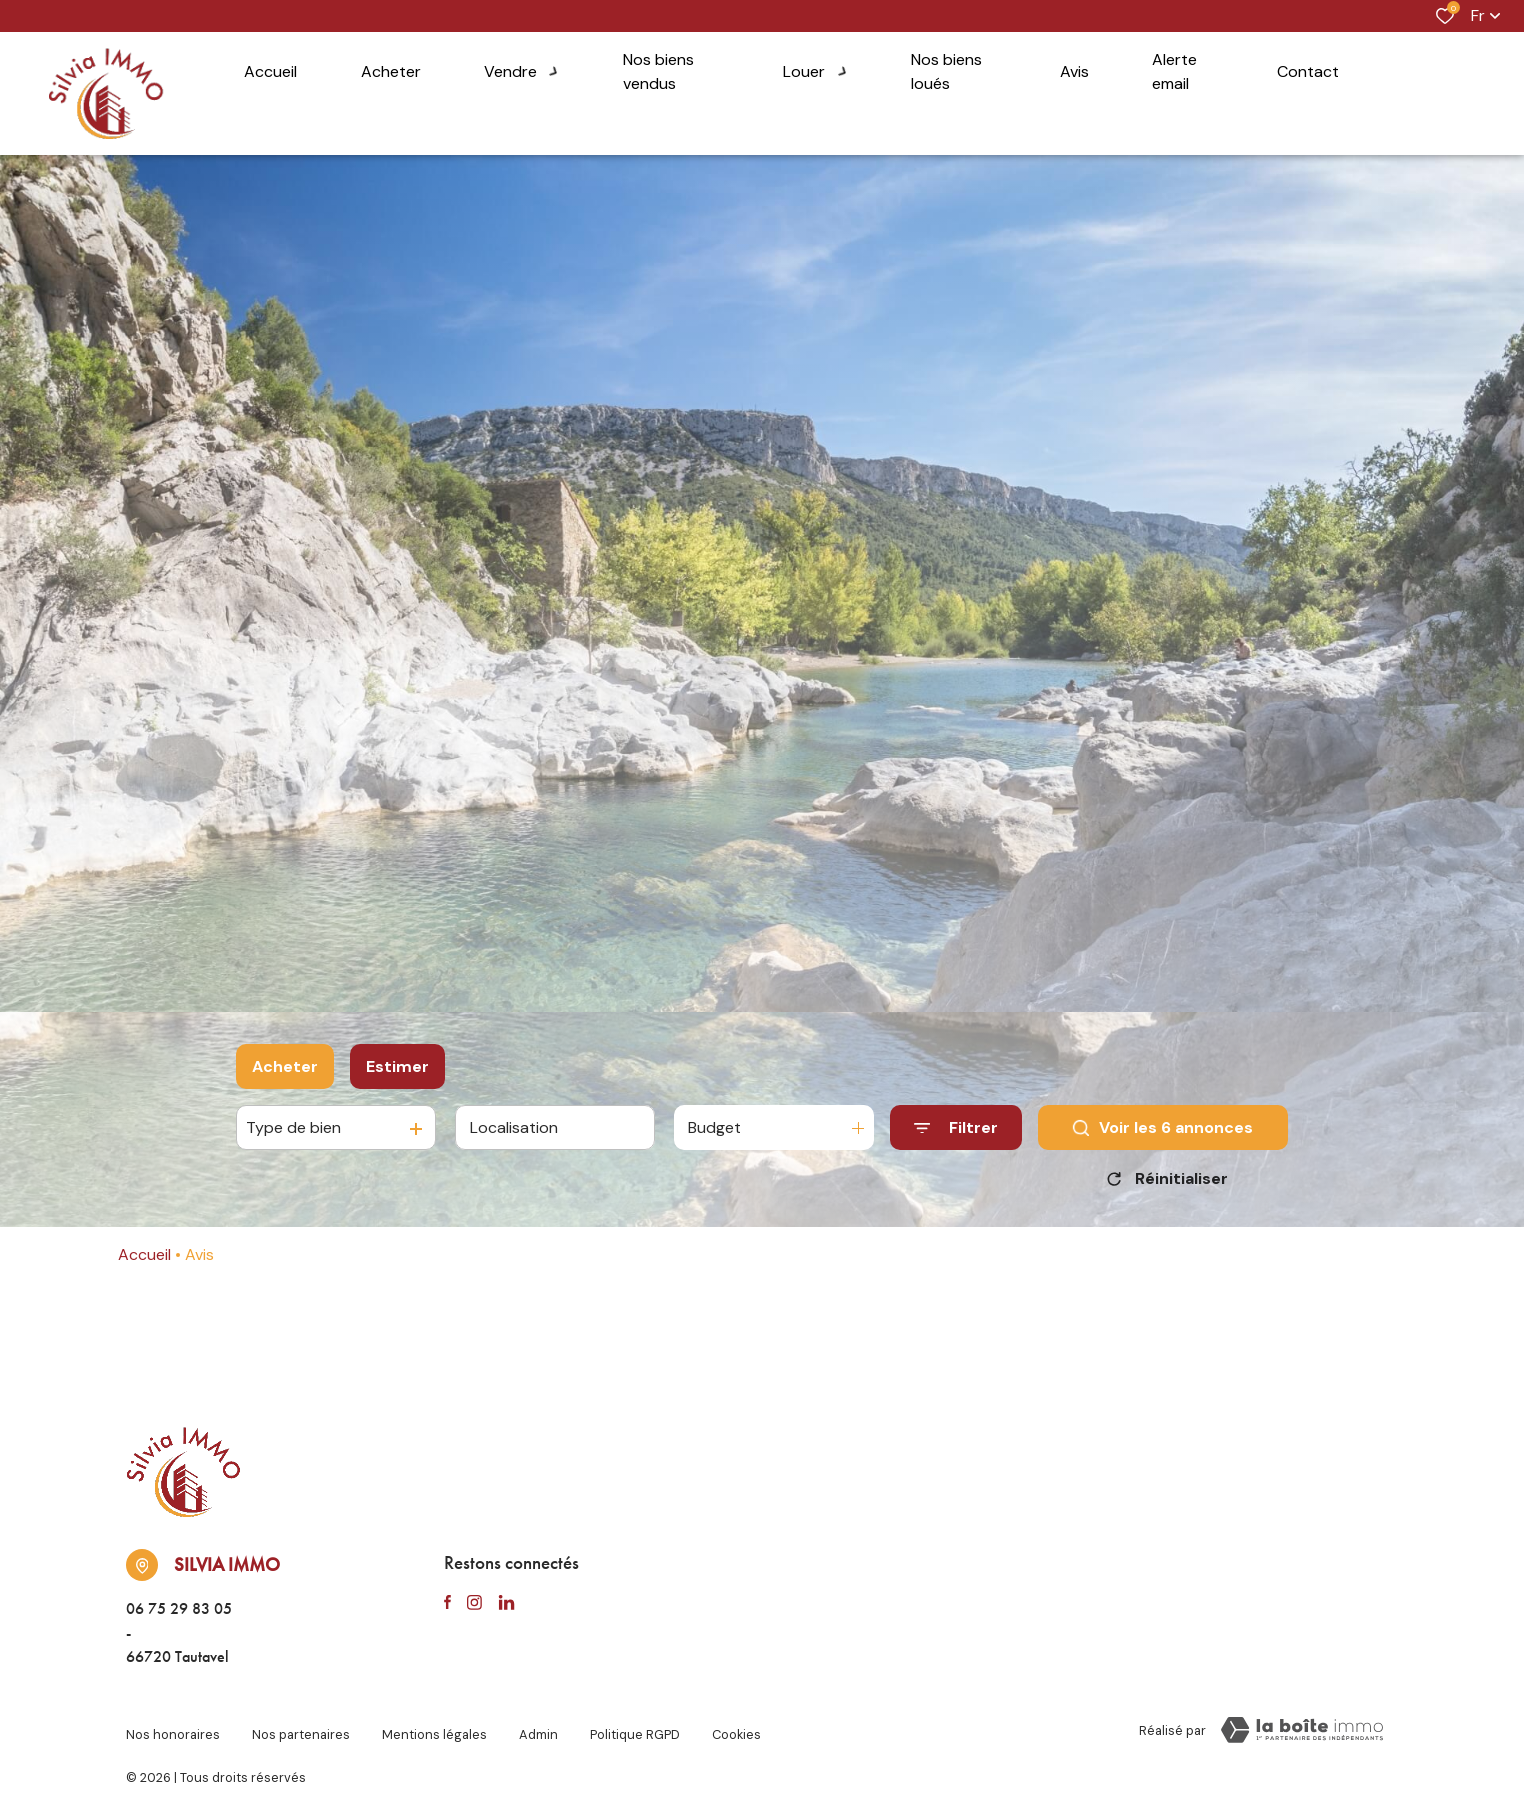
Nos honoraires (173, 1726)
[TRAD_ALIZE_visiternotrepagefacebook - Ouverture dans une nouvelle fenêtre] (447, 1603)
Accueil (144, 1254)
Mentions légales (434, 1726)
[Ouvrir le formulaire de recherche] (956, 1127)
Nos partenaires (301, 1726)
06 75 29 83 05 (179, 1608)
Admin (538, 1726)
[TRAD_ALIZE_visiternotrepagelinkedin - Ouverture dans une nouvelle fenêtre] (506, 1603)
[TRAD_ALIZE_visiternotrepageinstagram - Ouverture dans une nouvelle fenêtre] (474, 1603)
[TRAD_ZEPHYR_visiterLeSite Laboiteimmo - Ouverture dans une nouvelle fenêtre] (1302, 1730)
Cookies (736, 1726)
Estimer (397, 1066)
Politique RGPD (635, 1726)
